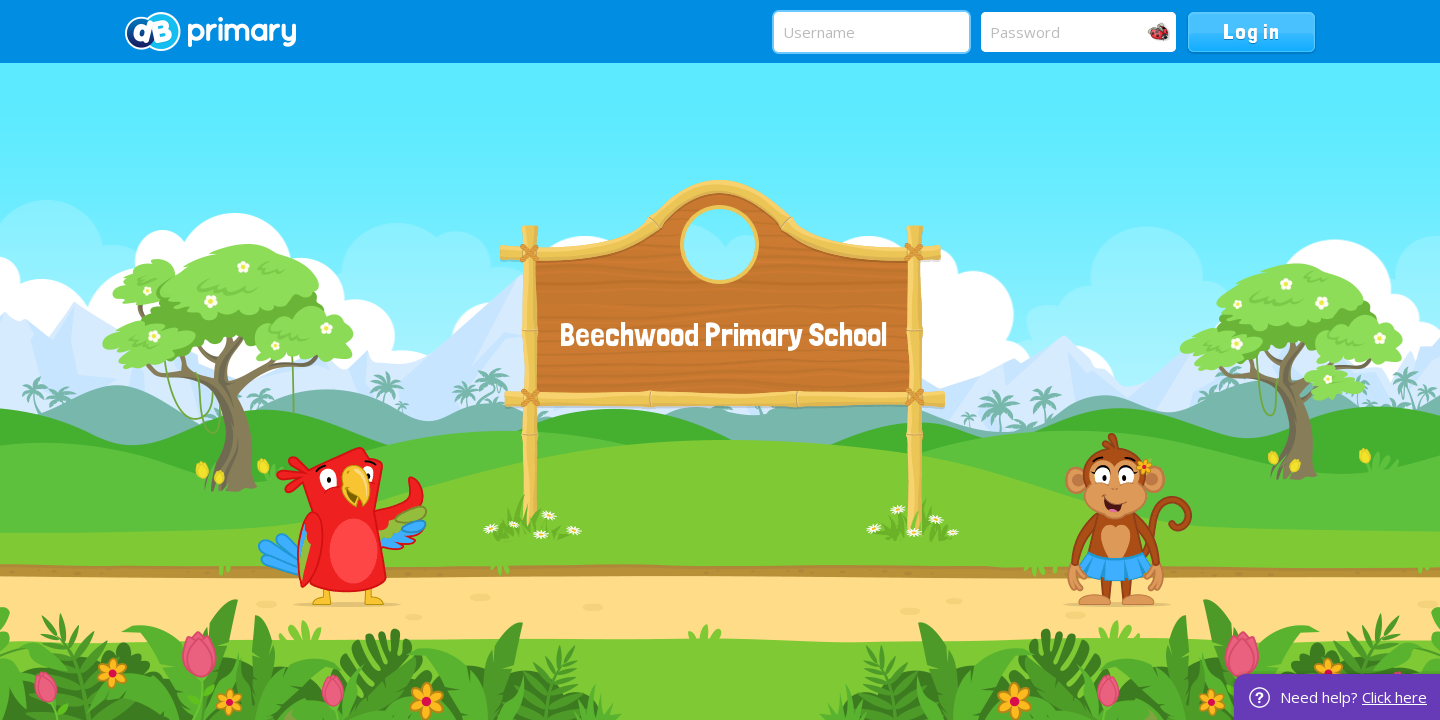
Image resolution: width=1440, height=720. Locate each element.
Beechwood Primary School (723, 335)
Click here (1394, 697)
